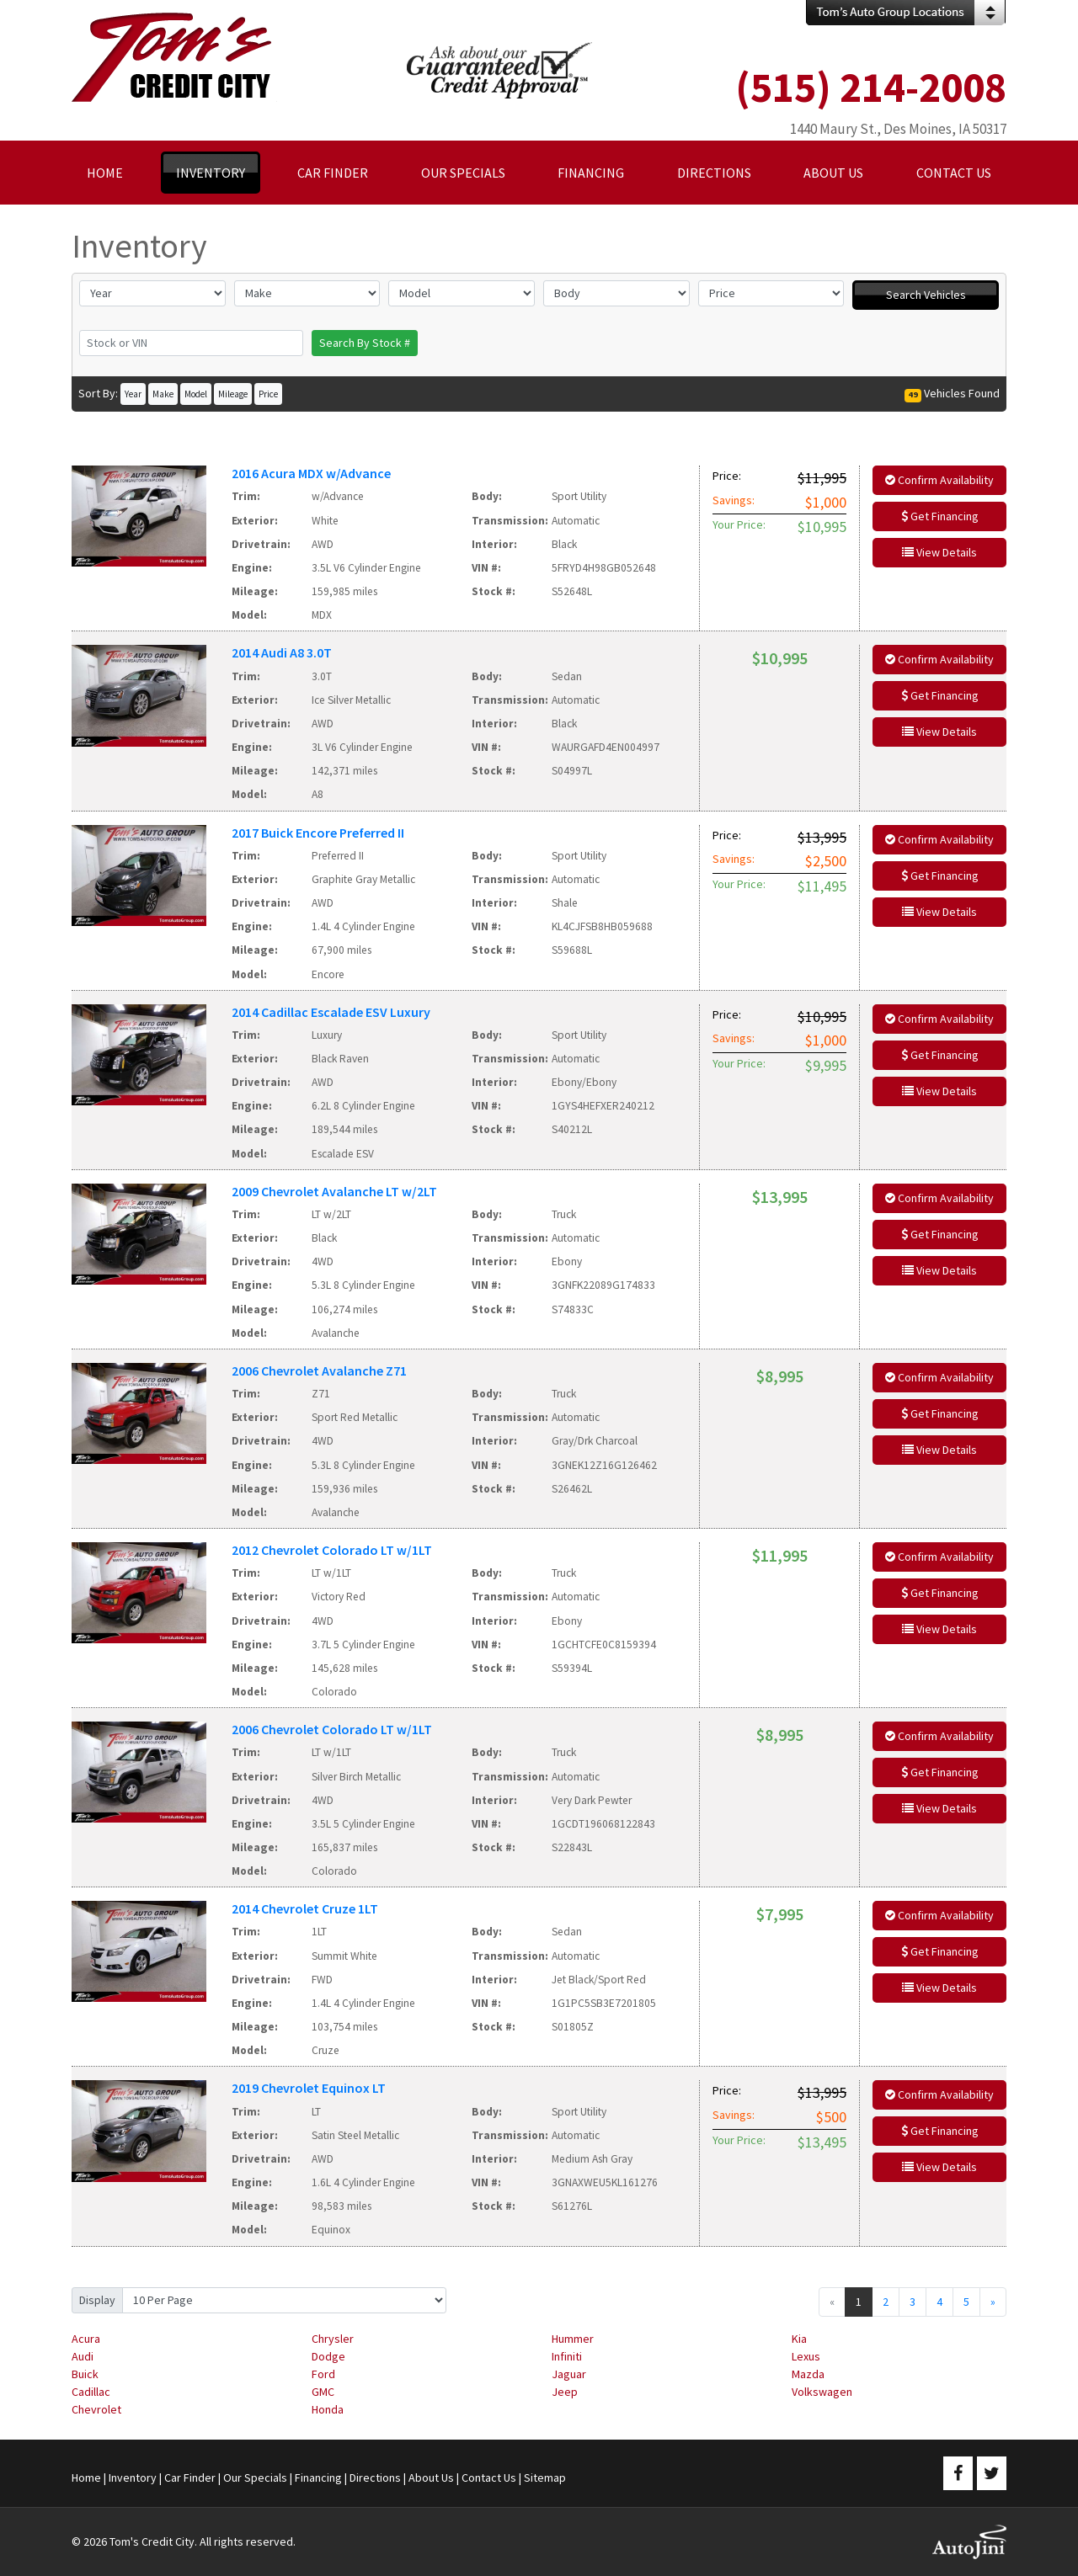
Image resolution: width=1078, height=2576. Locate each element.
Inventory (133, 2477)
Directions (375, 2477)
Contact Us (489, 2477)
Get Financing (940, 516)
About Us (431, 2477)
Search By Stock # (364, 342)
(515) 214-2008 (870, 87)
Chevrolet (96, 2409)
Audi (82, 2356)
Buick (85, 2374)
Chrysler (333, 2338)
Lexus (806, 2356)
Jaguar (569, 2374)
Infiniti (567, 2356)
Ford (323, 2374)
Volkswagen (822, 2391)
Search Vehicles (926, 294)
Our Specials (255, 2477)
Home (86, 2477)
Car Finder (190, 2477)
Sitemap (545, 2477)
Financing (318, 2477)
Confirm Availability (939, 479)
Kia (799, 2338)
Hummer (573, 2338)
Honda (328, 2409)
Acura (86, 2338)
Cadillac (91, 2391)
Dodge (328, 2356)
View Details (939, 552)
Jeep (565, 2391)
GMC (323, 2391)
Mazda (808, 2374)
